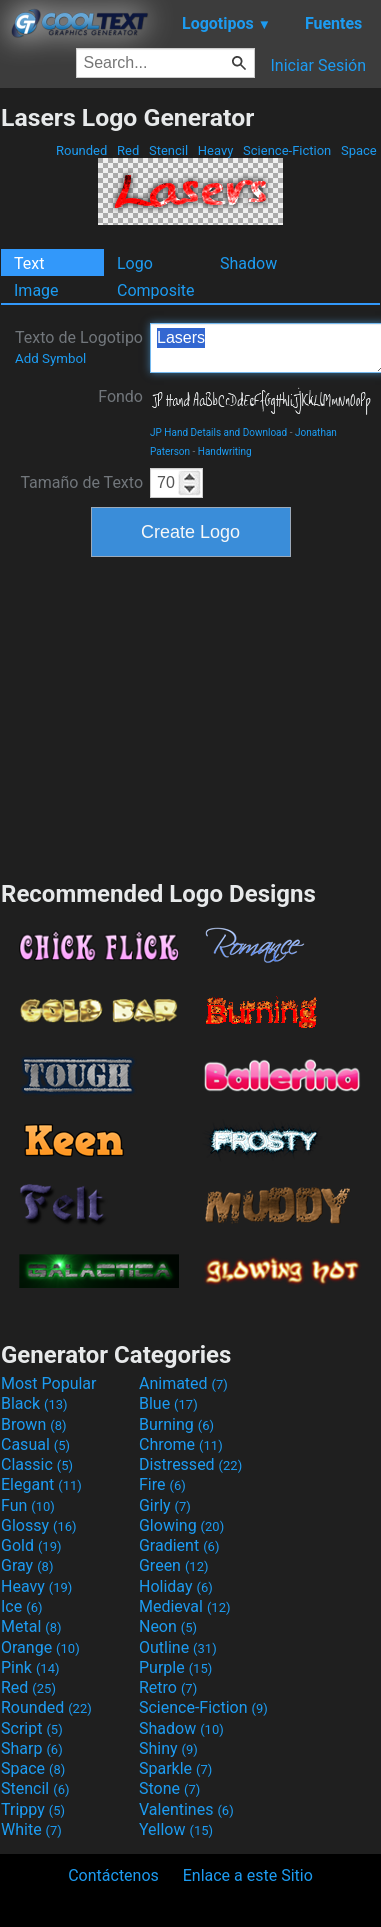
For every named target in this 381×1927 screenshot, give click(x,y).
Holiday (176, 1586)
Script (32, 1728)
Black (34, 1403)
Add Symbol (50, 358)
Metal (31, 1626)
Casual (35, 1444)
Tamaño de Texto (81, 482)
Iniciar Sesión (318, 65)
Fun (28, 1505)
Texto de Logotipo (79, 347)
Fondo (120, 396)
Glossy (39, 1525)
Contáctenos (113, 1875)
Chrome (181, 1444)
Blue (168, 1403)
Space (359, 150)
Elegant (41, 1484)
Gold (31, 1545)
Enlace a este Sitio (248, 1875)
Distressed (190, 1464)
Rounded (82, 150)
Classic (37, 1464)
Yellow (176, 1829)
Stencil (169, 150)
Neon (168, 1626)
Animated (183, 1383)
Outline (178, 1647)
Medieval (185, 1606)
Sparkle (175, 1768)
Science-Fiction (287, 150)
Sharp (32, 1748)
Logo (135, 263)
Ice (21, 1606)
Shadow (248, 263)
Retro (168, 1687)
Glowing (181, 1525)
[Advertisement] (191, 716)
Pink (30, 1667)
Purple (175, 1667)
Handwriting (225, 451)
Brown (33, 1424)
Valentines (186, 1809)
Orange (40, 1647)
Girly (165, 1505)
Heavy (216, 150)
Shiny (168, 1748)
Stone (169, 1788)
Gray (27, 1565)
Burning (176, 1424)
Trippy (33, 1809)
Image (36, 290)
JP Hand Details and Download (218, 432)
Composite (156, 290)
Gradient (179, 1545)
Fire (162, 1484)
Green (174, 1565)
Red (128, 150)
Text (29, 263)
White (31, 1829)
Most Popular (49, 1383)
